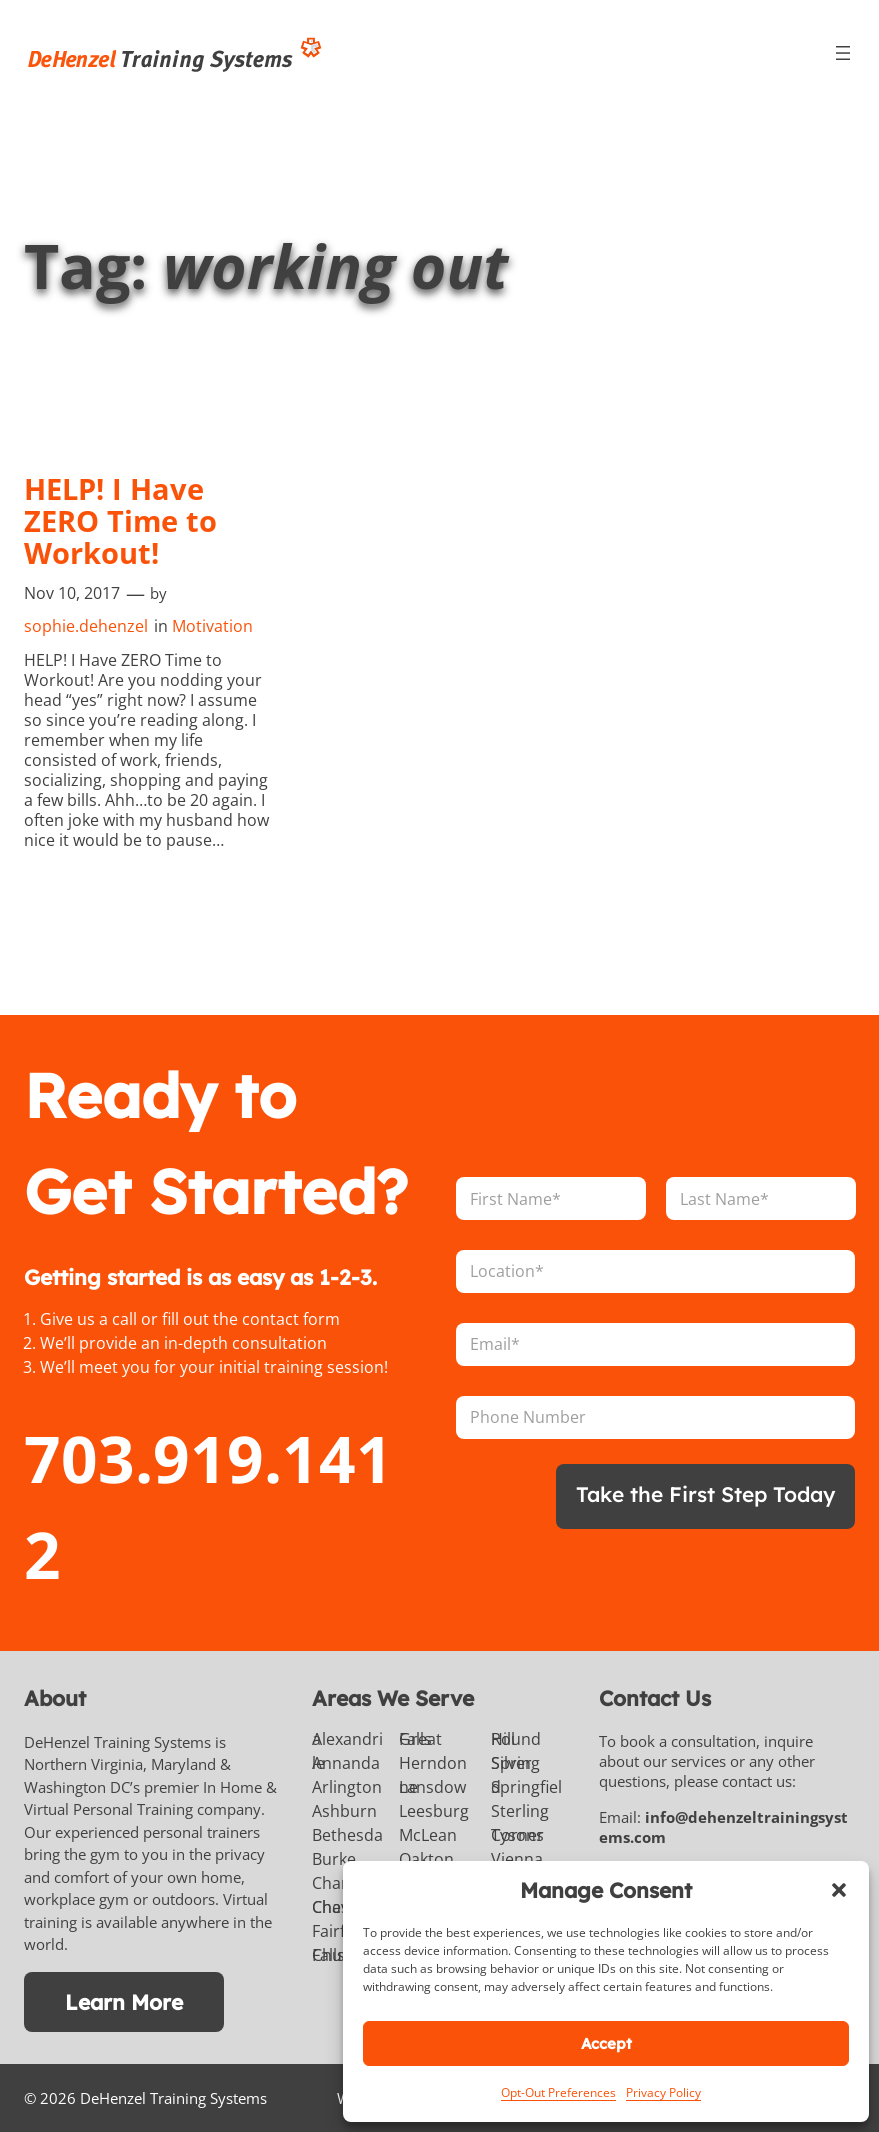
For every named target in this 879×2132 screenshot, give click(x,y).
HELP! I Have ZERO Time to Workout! (120, 521)
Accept (606, 2043)
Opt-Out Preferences (558, 2092)
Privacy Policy (663, 2092)
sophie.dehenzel (86, 626)
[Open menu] (843, 53)
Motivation (212, 626)
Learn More (124, 2002)
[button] (839, 1890)
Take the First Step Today (705, 1494)
